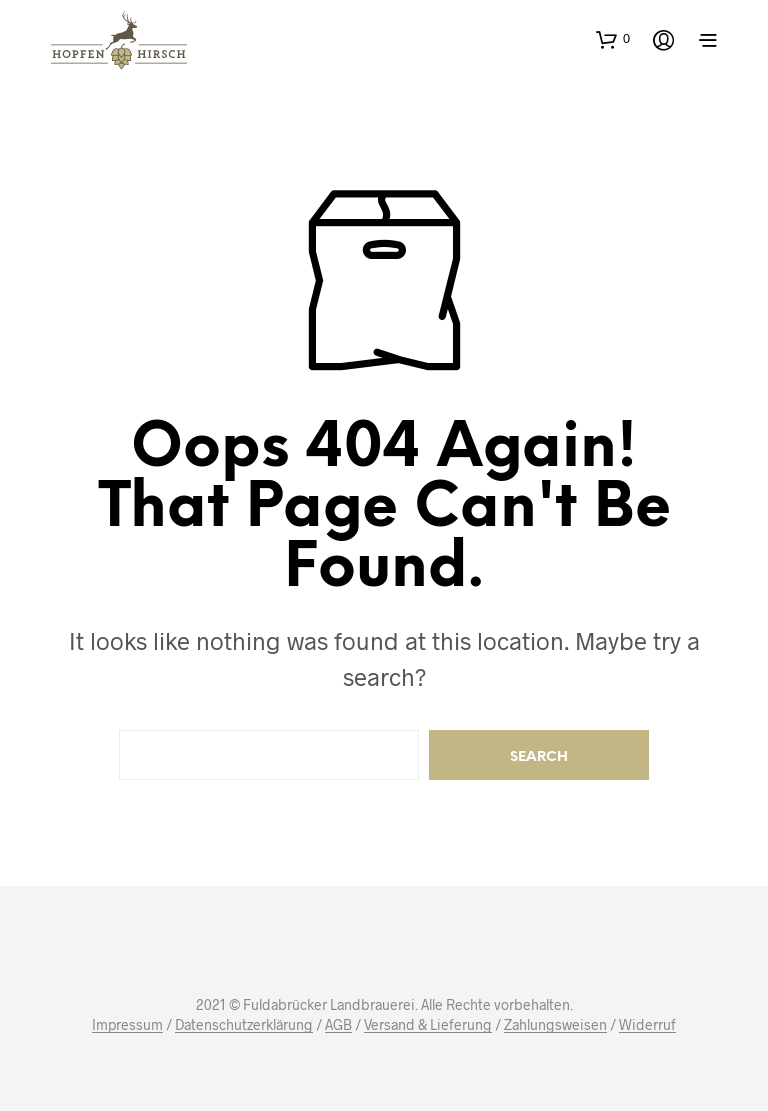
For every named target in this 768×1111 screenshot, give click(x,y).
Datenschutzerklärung (244, 1025)
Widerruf (647, 1025)
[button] (613, 39)
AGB (338, 1025)
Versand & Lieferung (428, 1025)
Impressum (127, 1025)
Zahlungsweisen (555, 1025)
